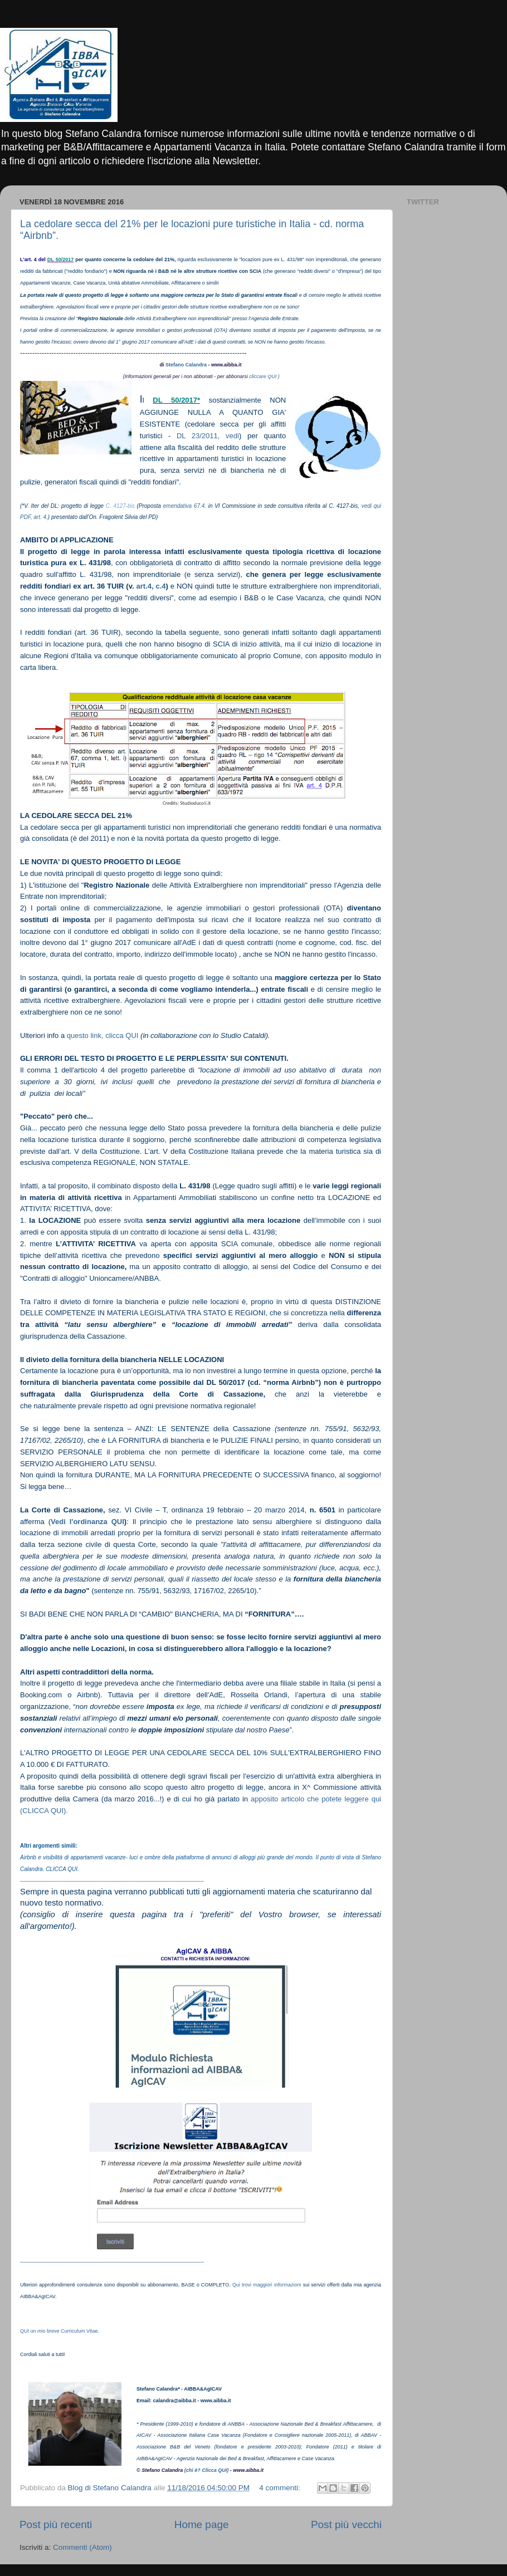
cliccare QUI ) (264, 376)
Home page (201, 2524)
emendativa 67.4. (184, 506)
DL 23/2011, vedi (208, 436)
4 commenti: (280, 2488)
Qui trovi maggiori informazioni (266, 2285)
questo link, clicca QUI (103, 1035)
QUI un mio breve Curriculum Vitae (59, 2331)
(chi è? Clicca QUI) (206, 2470)
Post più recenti (56, 2524)
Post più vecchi (346, 2524)
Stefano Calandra (186, 365)
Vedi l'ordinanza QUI (87, 1521)
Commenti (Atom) (82, 2547)
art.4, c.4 (151, 586)
